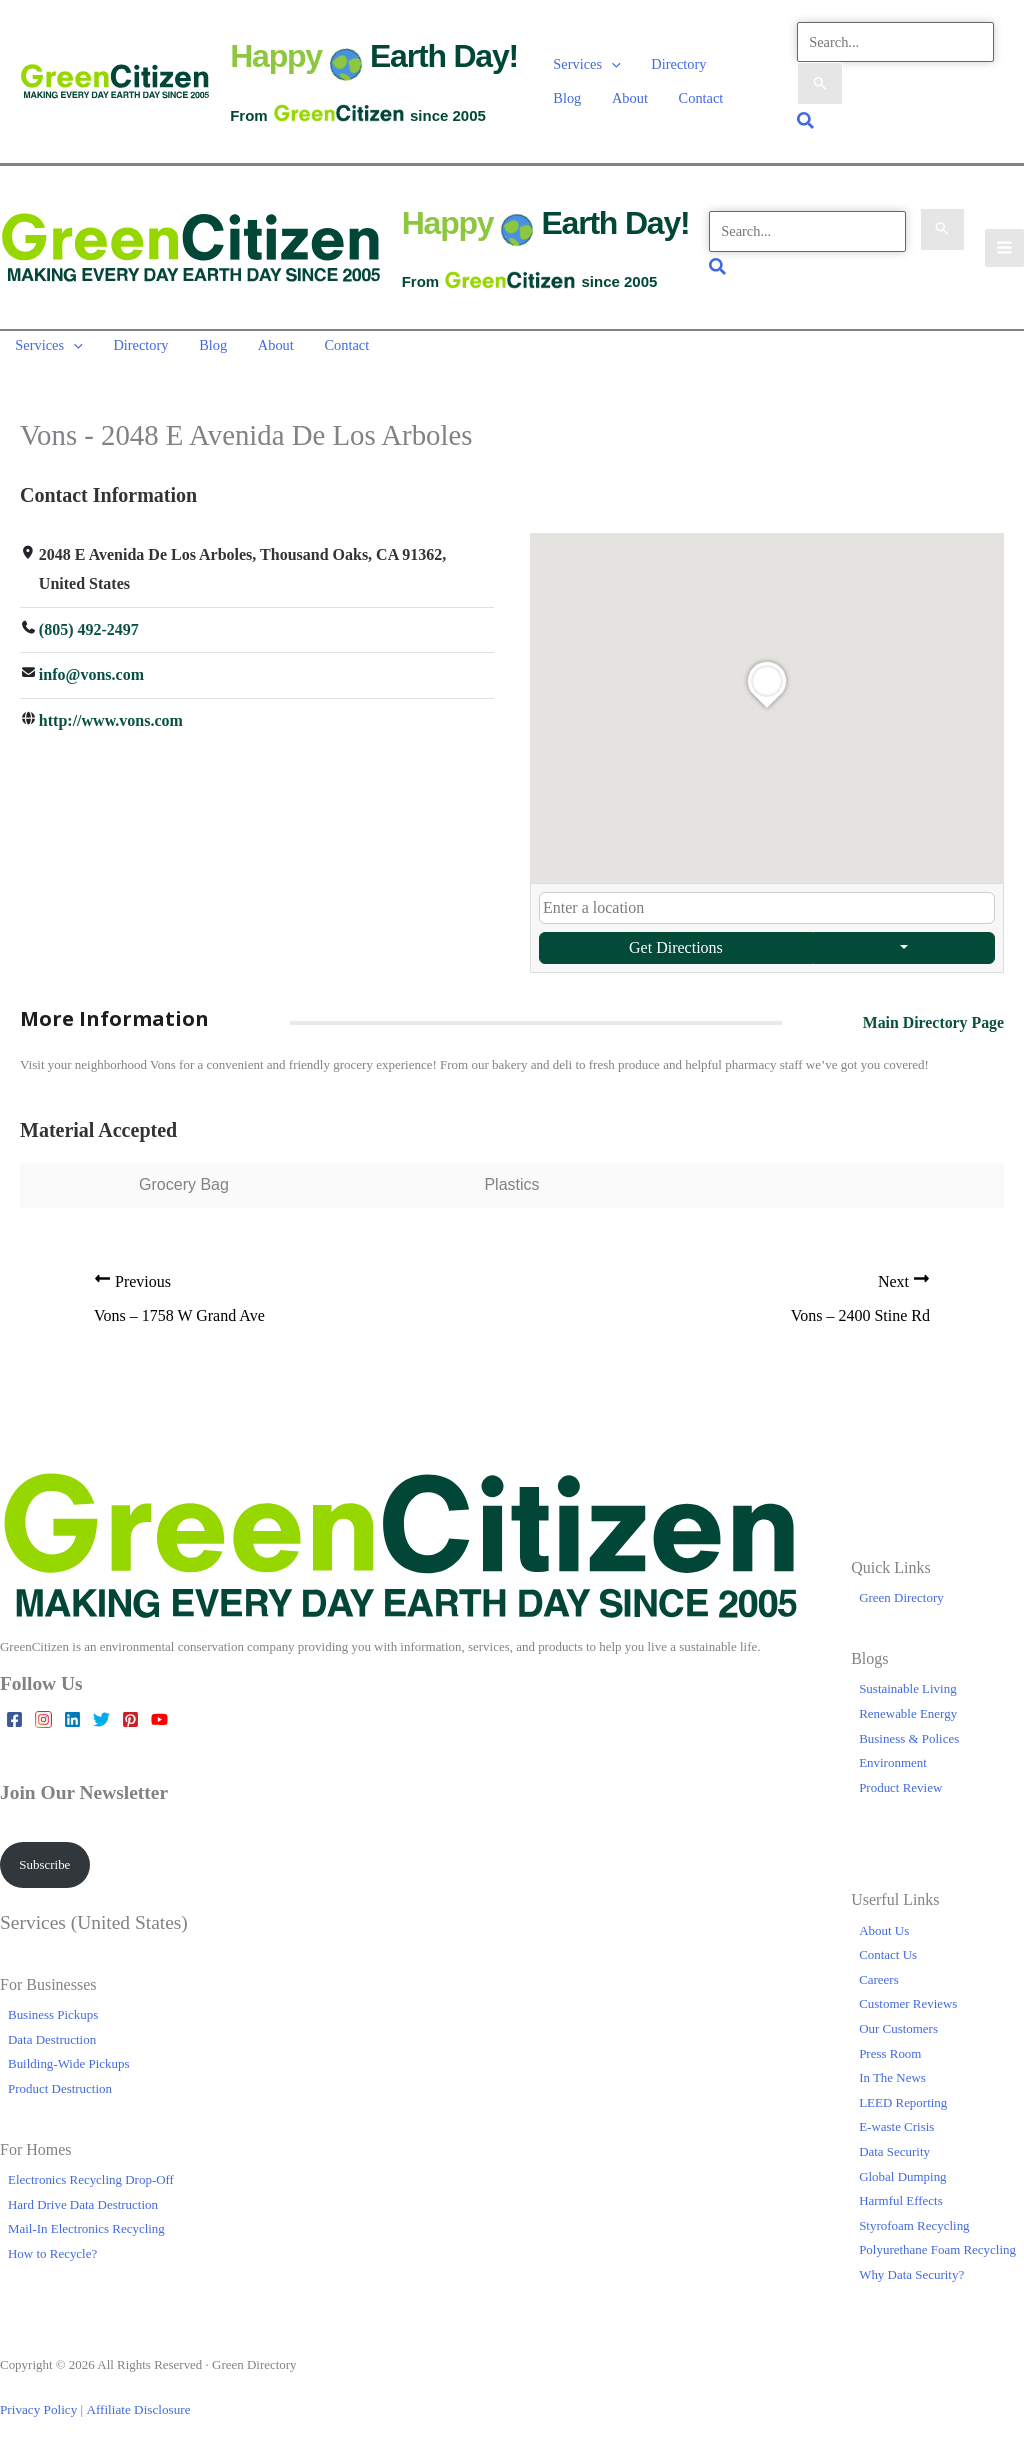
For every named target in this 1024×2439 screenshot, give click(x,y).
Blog (747, 65)
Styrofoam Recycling (914, 2211)
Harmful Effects (901, 2187)
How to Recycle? (52, 2240)
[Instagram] (43, 1706)
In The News (892, 2064)
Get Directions (676, 934)
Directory (676, 65)
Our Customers (898, 2015)
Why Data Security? (911, 2261)
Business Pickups (53, 2001)
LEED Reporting (903, 2088)
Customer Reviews (908, 1990)
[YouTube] (159, 1706)
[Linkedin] (72, 1706)
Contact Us (888, 1941)
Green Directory (901, 1584)
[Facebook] (14, 1706)
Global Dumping (902, 2162)
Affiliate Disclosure (135, 2395)
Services (586, 65)
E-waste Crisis (896, 2113)
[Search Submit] (820, 82)
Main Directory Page (932, 1008)
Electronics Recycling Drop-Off (91, 2166)
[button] (611, 65)
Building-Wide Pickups (68, 2050)
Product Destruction (60, 2074)
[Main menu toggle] (1004, 239)
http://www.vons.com (111, 707)
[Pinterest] (130, 1706)
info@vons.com (91, 661)
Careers (879, 1965)
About (571, 91)
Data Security (894, 2138)
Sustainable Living (908, 1675)
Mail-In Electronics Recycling (86, 2215)
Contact (640, 91)
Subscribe (44, 1850)
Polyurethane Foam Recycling (937, 2236)
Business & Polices (909, 1724)
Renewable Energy (908, 1700)
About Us (884, 1916)
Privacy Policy (38, 2395)
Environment (893, 1749)
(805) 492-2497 (89, 615)
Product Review (900, 1773)
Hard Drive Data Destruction (83, 2190)
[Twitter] (101, 1706)
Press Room (890, 2039)
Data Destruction (52, 2025)
